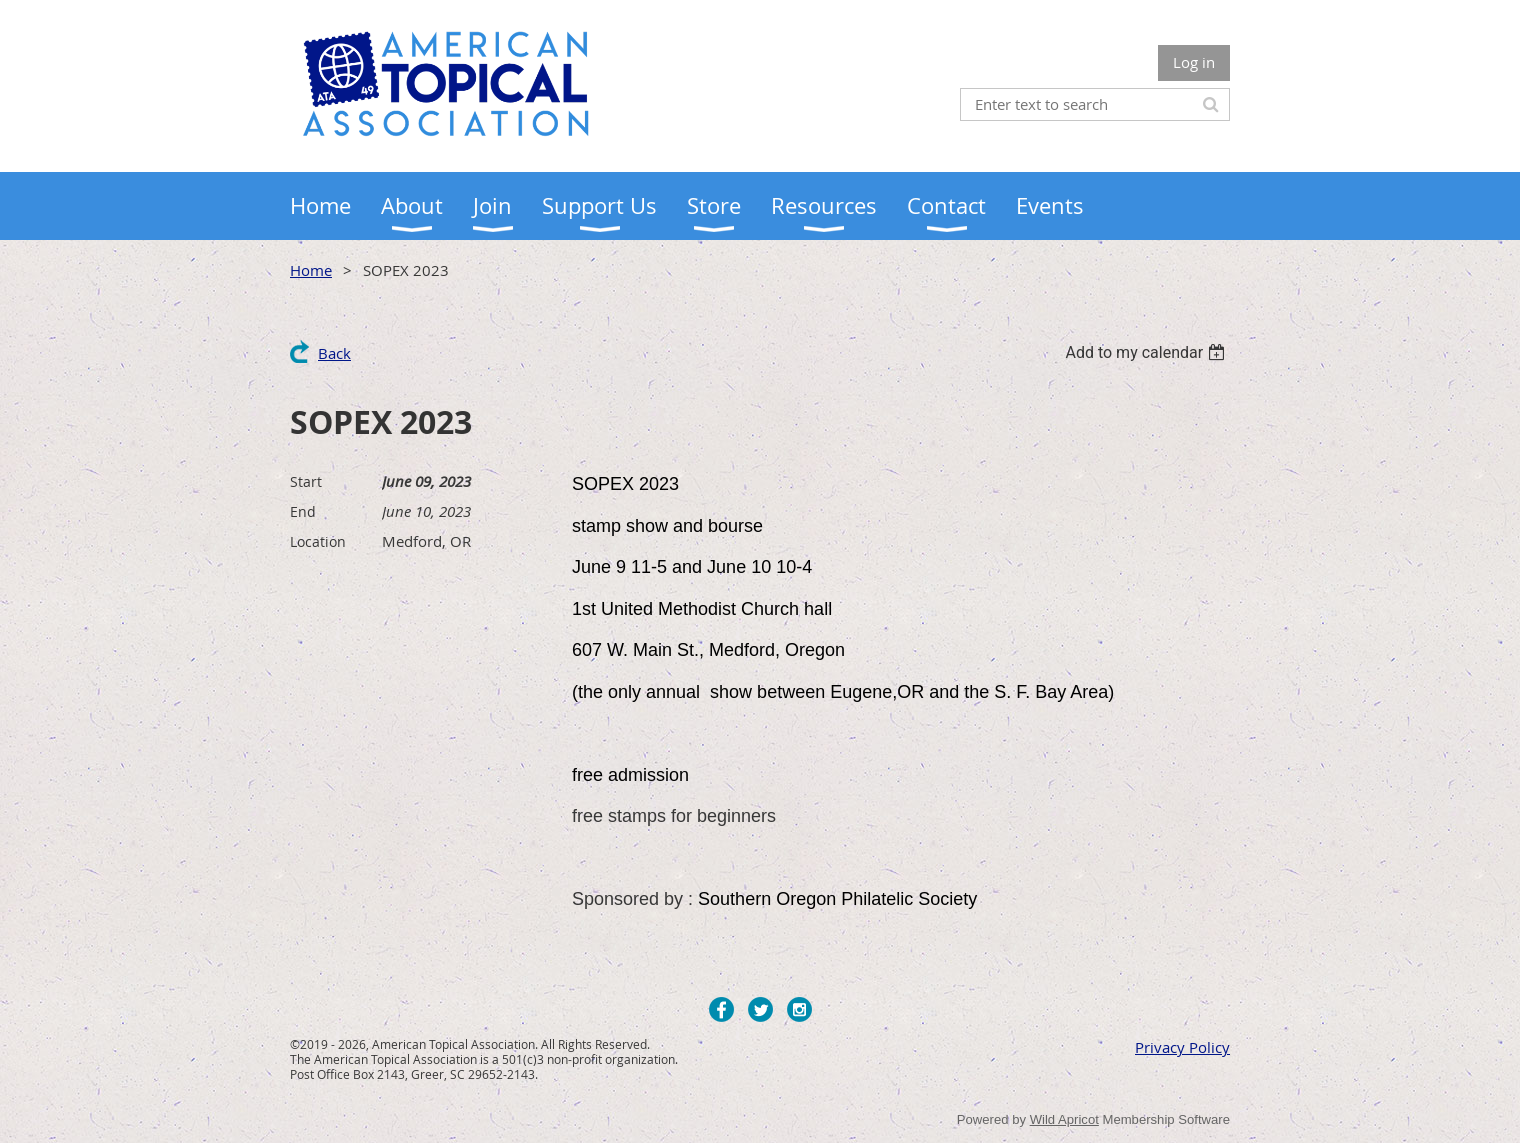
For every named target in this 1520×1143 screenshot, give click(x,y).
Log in (1194, 62)
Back (334, 353)
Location (318, 541)
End (303, 511)
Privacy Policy (1182, 1047)
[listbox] (1147, 352)
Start (306, 481)
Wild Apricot (1064, 1119)
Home (311, 270)
